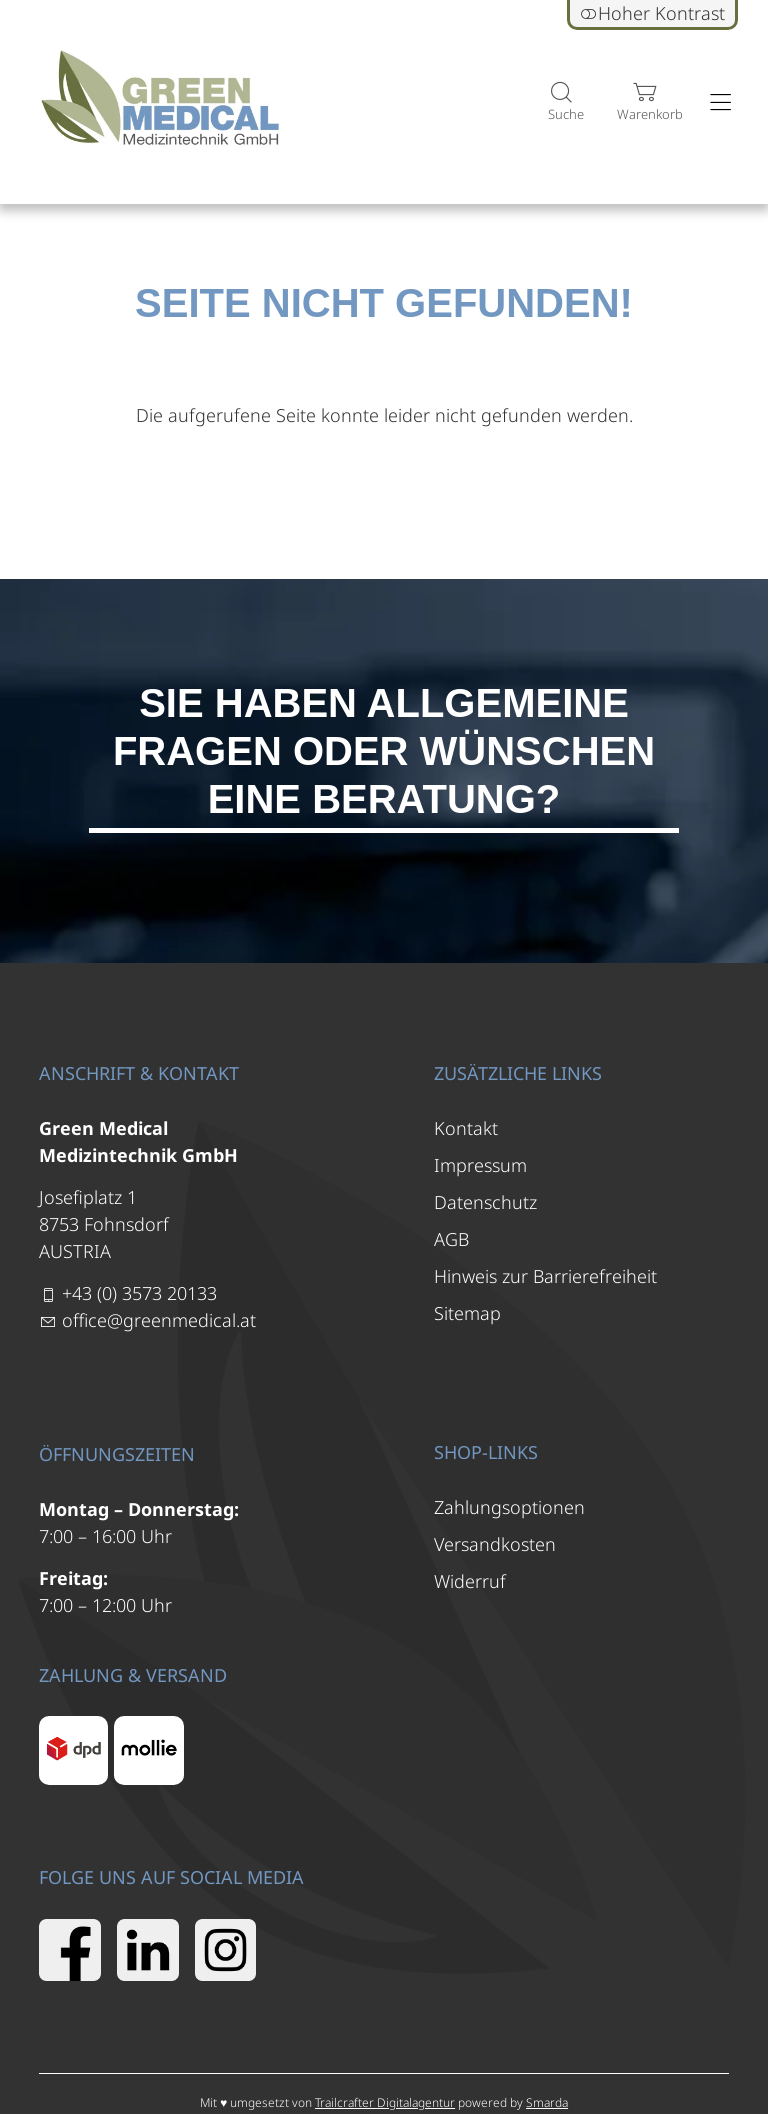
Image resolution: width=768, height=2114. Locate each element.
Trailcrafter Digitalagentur (385, 2102)
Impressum (480, 1165)
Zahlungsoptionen (509, 1507)
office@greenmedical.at (159, 1320)
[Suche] (561, 102)
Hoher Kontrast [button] (652, 13)
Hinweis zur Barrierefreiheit (545, 1276)
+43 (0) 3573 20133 (139, 1293)
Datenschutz (485, 1202)
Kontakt (466, 1128)
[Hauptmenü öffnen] (720, 102)
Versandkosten (495, 1544)
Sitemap (467, 1313)
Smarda (547, 2102)
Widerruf (470, 1581)
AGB (451, 1239)
